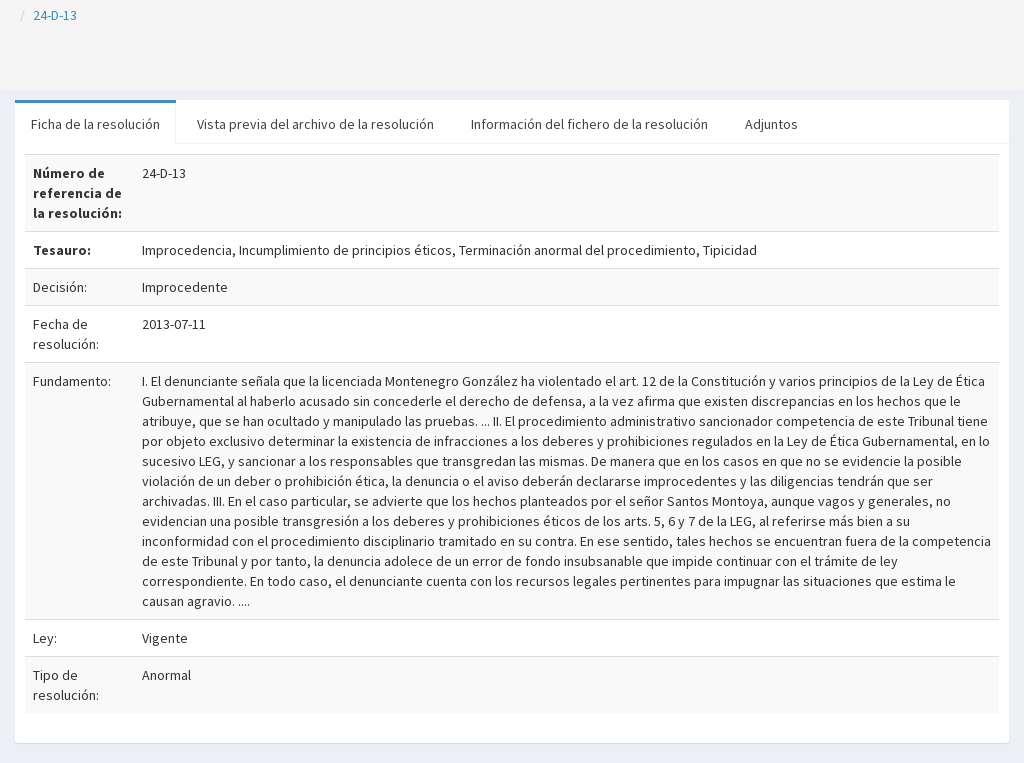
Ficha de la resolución (95, 124)
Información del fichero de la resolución (589, 124)
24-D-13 (55, 15)
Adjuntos (771, 124)
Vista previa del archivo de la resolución (315, 124)
